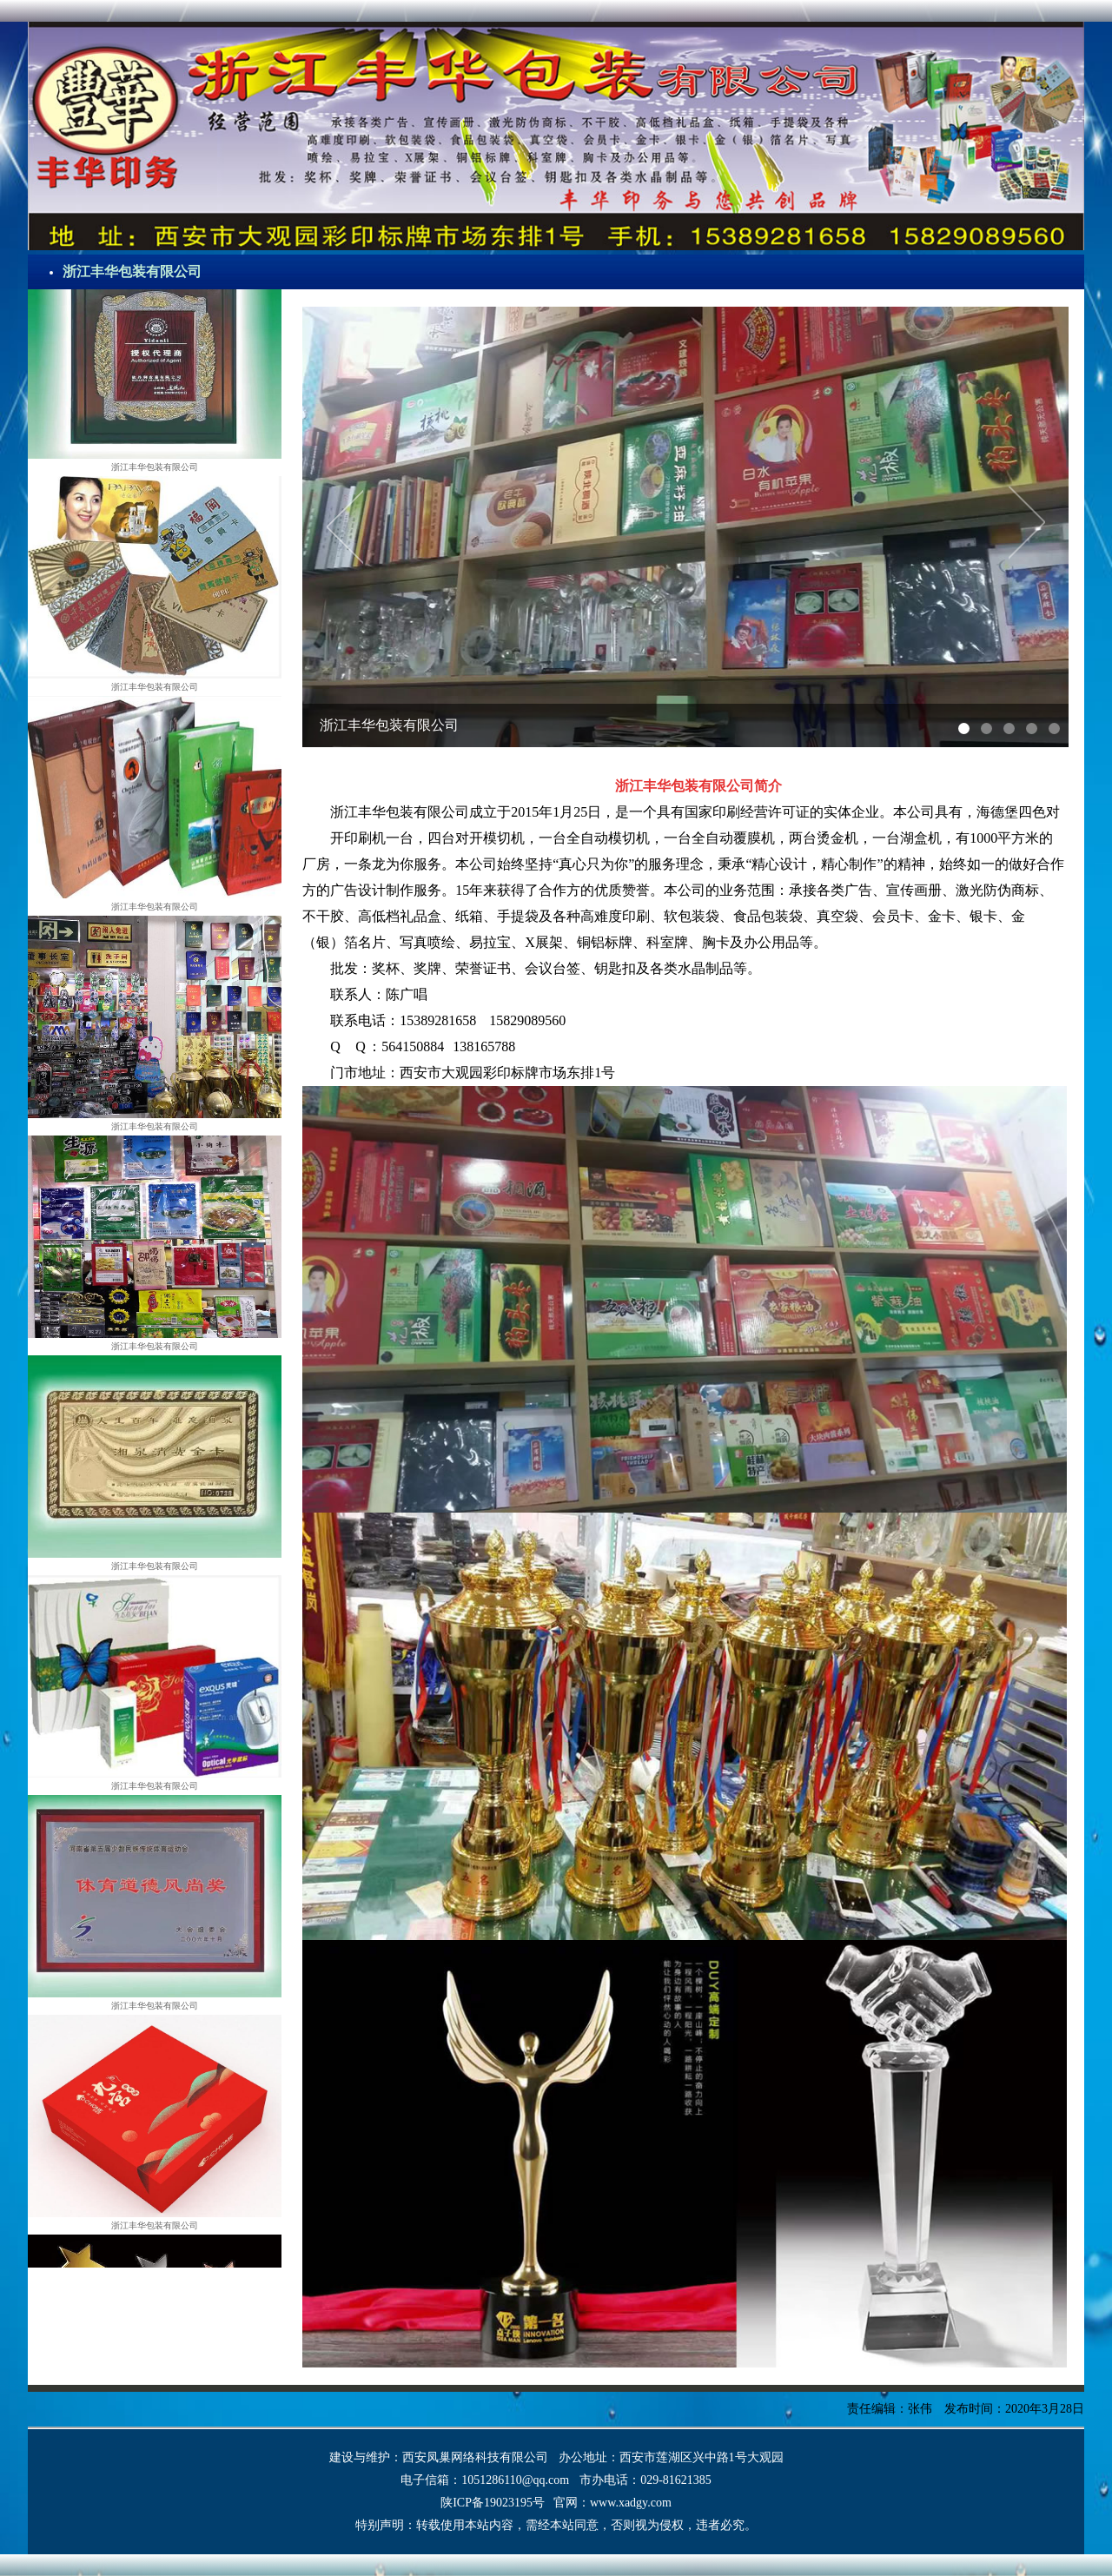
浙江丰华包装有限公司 (132, 271)
